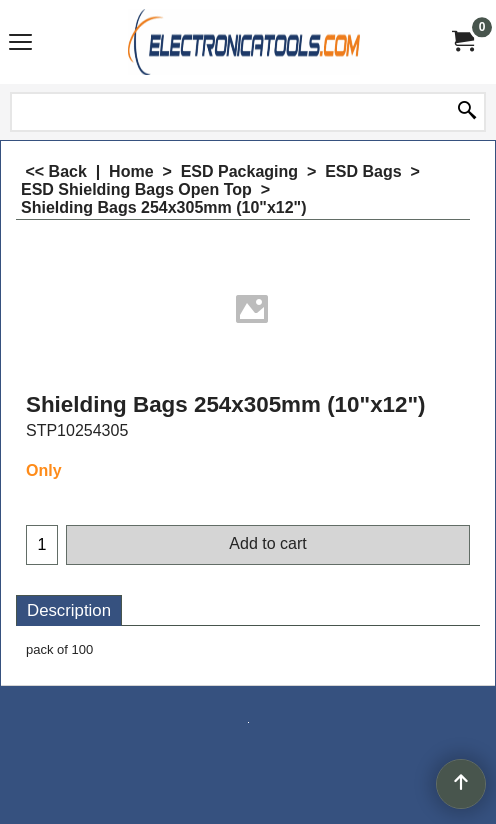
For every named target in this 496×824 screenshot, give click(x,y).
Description (69, 610)
